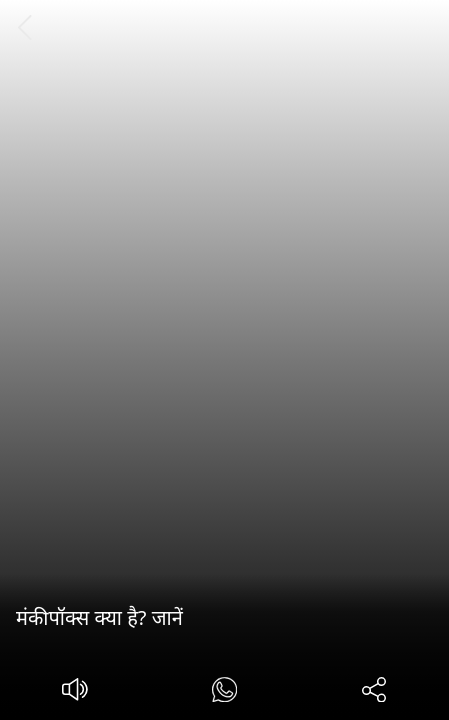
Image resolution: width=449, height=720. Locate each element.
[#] (224, 692)
